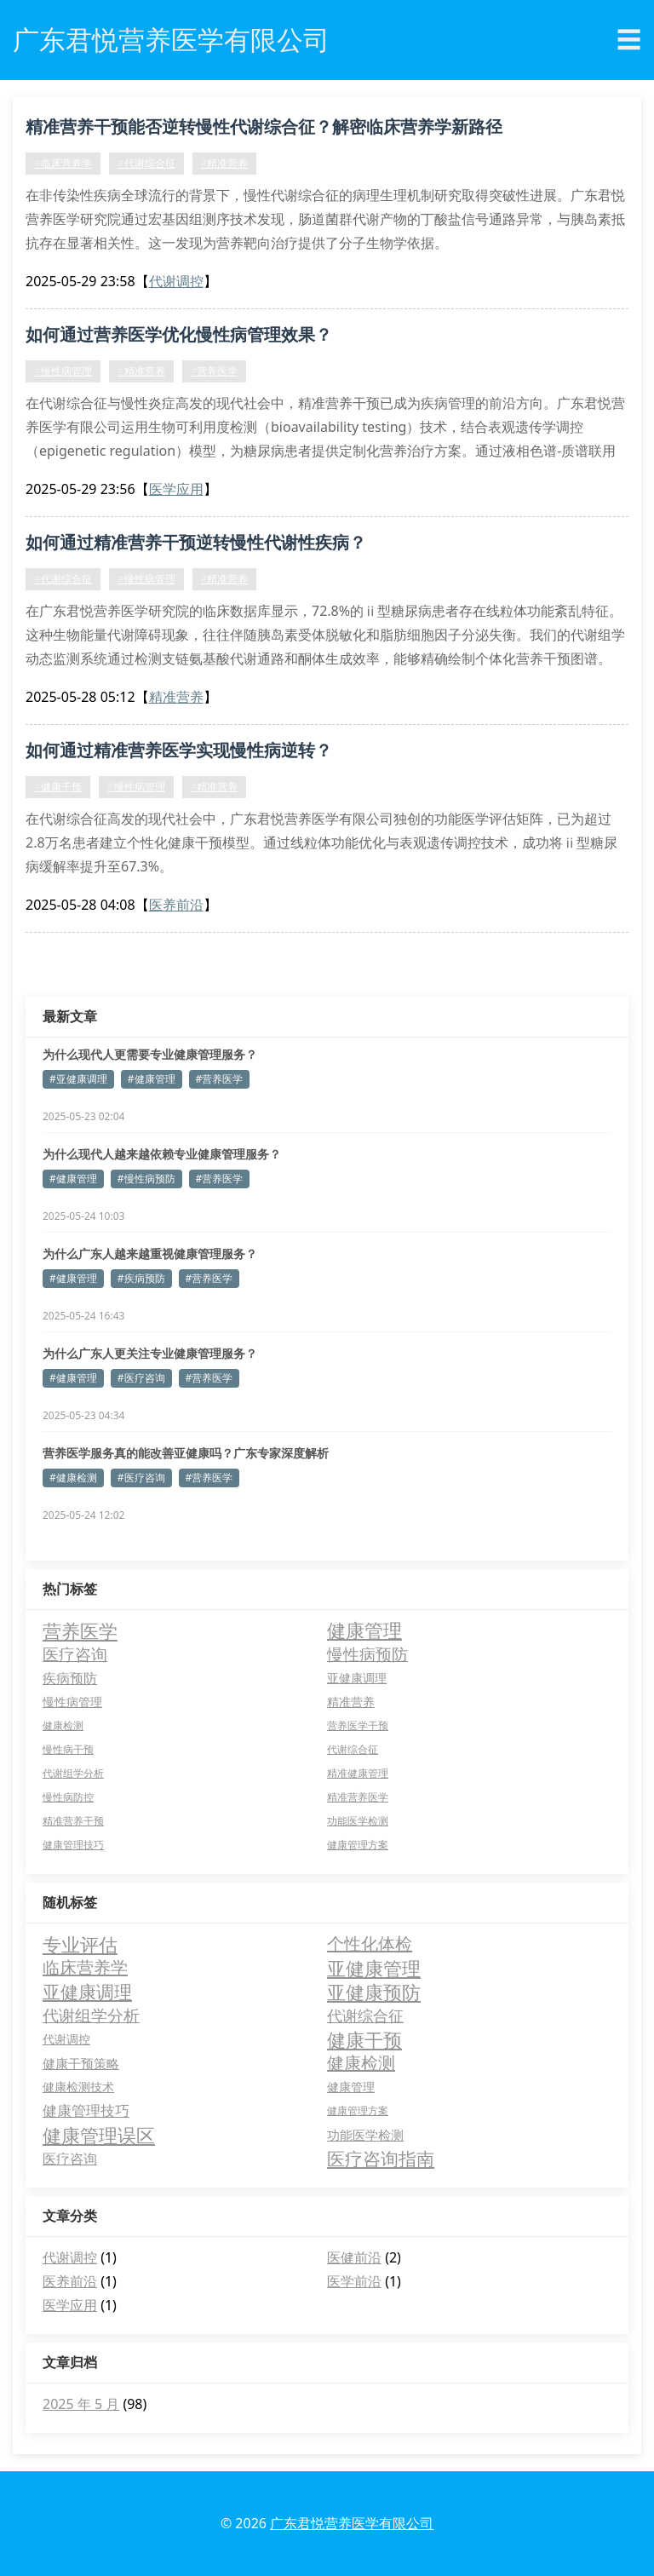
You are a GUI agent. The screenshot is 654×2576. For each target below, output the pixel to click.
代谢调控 (176, 281)
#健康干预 (58, 786)
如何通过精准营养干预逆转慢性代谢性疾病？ (196, 542)
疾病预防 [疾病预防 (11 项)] (70, 1678)
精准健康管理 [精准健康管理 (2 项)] (357, 1773)
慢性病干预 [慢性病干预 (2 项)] (68, 1749)
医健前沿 (354, 2257)
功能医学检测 (365, 2134)
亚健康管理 (374, 1968)
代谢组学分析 (91, 2015)
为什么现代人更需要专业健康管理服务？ (150, 1054)
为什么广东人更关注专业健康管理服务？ (150, 1353)
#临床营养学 (63, 163)
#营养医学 (214, 371)
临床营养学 (85, 1967)
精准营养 (176, 696)
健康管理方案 (357, 2110)
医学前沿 (354, 2281)
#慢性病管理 (63, 371)
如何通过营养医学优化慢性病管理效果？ (179, 334)
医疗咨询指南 (380, 2159)
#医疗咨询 (141, 1378)
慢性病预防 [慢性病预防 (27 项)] (367, 1654)
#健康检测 (73, 1477)
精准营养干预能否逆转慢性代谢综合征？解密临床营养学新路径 (264, 126)
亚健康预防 (374, 1992)
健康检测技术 (78, 2087)
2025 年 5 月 (81, 2404)
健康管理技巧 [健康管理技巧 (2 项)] (73, 1844)
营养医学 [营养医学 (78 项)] (80, 1630)
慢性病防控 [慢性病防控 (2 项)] (68, 1797)
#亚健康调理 (78, 1079)
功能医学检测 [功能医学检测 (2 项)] (357, 1821)
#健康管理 (151, 1079)
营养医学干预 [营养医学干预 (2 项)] (357, 1725)
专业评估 (80, 1944)
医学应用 (176, 489)
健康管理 (351, 2087)
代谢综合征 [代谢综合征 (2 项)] (352, 1749)
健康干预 (364, 2039)
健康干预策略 (81, 2063)
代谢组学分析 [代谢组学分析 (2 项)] (73, 1773)
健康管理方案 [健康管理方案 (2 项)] (357, 1844)
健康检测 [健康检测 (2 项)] (63, 1725)
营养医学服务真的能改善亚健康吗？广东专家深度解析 (186, 1453)
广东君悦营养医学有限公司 (351, 2523)
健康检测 (361, 2062)
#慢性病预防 (146, 1178)
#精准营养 (225, 163)
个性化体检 (369, 1943)
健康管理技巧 (86, 2110)
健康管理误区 (99, 2135)
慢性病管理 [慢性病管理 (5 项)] (72, 1701)
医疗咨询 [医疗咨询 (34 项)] (75, 1653)
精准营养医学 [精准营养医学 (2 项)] (357, 1797)
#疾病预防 (141, 1278)
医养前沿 (176, 904)
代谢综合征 (365, 2015)
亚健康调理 (87, 1992)
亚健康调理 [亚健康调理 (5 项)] (357, 1678)
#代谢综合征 (146, 163)
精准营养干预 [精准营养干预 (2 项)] (73, 1821)
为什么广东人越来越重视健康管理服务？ (150, 1253)
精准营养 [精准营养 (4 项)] (351, 1702)
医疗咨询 (70, 2158)
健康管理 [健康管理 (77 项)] (364, 1630)
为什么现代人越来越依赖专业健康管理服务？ (162, 1154)
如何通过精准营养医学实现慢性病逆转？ (179, 750)
